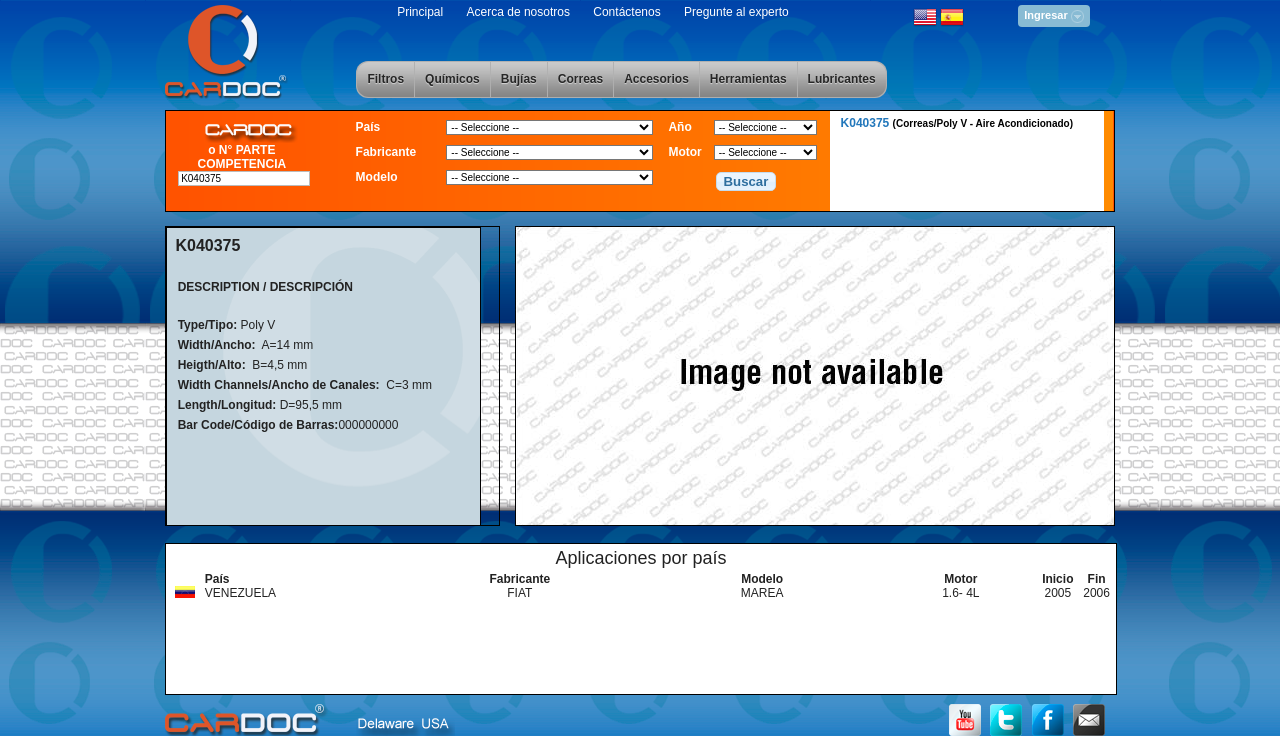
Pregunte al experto (736, 12)
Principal (420, 12)
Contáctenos (626, 12)
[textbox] (244, 178)
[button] (746, 182)
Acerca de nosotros (518, 12)
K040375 (957, 123)
